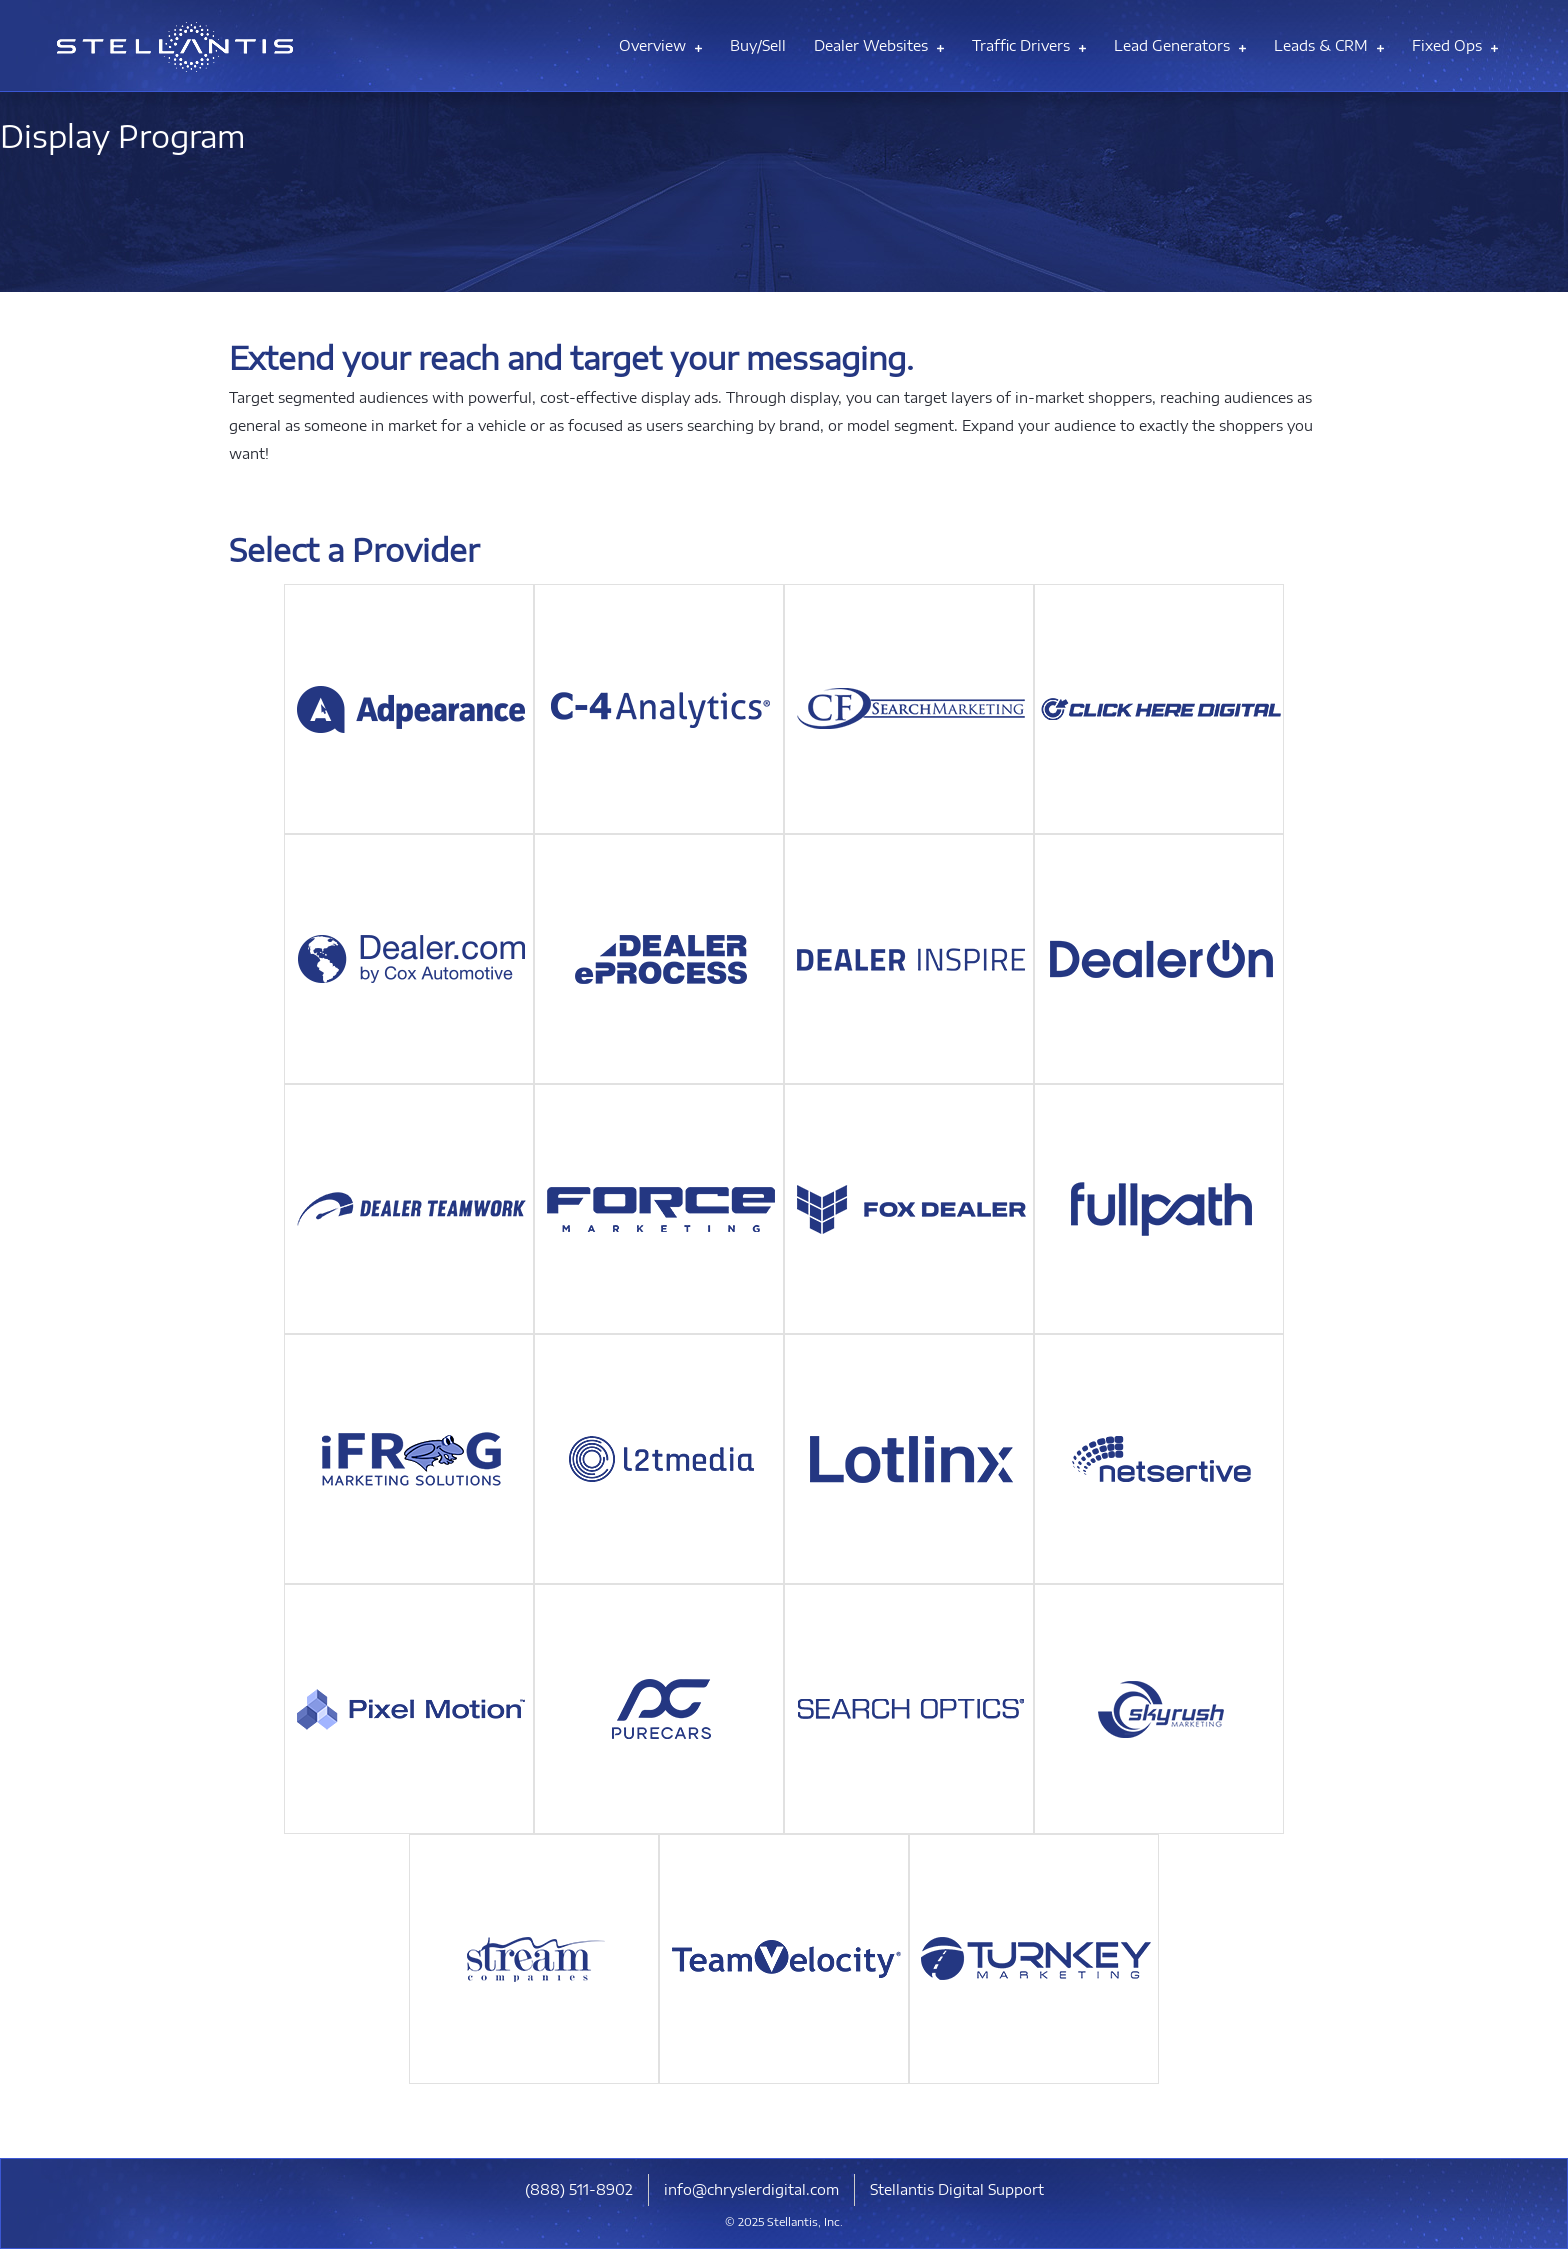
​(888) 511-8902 (579, 2189)
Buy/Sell (758, 45)
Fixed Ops (1455, 45)
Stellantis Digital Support (957, 2189)
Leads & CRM (1329, 45)
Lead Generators (1180, 45)
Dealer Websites (879, 45)
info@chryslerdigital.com (751, 2189)
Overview (660, 45)
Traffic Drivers (1029, 45)
